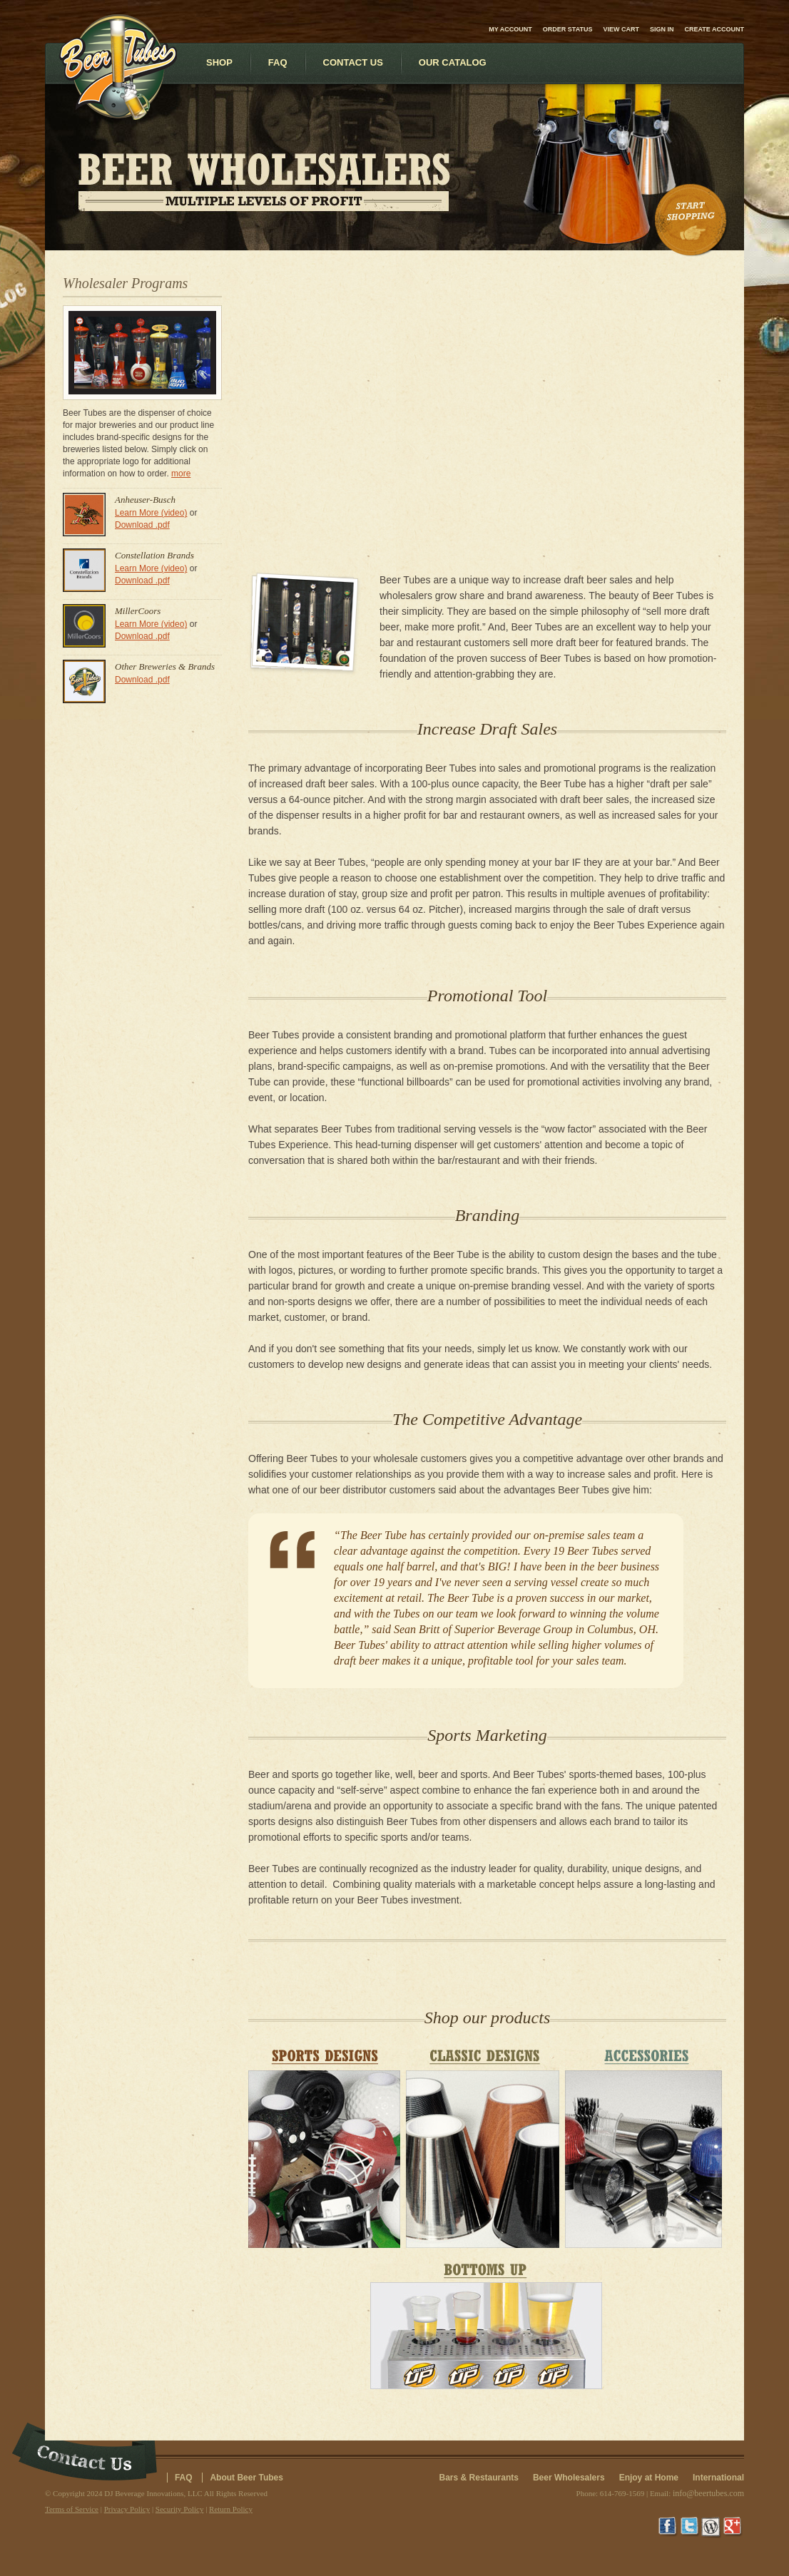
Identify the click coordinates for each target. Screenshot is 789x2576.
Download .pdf (142, 525)
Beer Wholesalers (569, 2478)
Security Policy (180, 2509)
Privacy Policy (127, 2509)
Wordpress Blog (712, 2527)
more (180, 474)
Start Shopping (692, 220)
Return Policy (231, 2509)
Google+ (733, 2527)
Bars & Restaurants (479, 2478)
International (718, 2478)
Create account (715, 29)
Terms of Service (71, 2509)
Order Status (568, 29)
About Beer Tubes (246, 2478)
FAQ (184, 2478)
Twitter (690, 2527)
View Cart (621, 29)
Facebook (669, 2527)
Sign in (662, 29)
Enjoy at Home (648, 2478)
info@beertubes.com (708, 2493)
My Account (510, 29)
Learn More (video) (151, 513)
